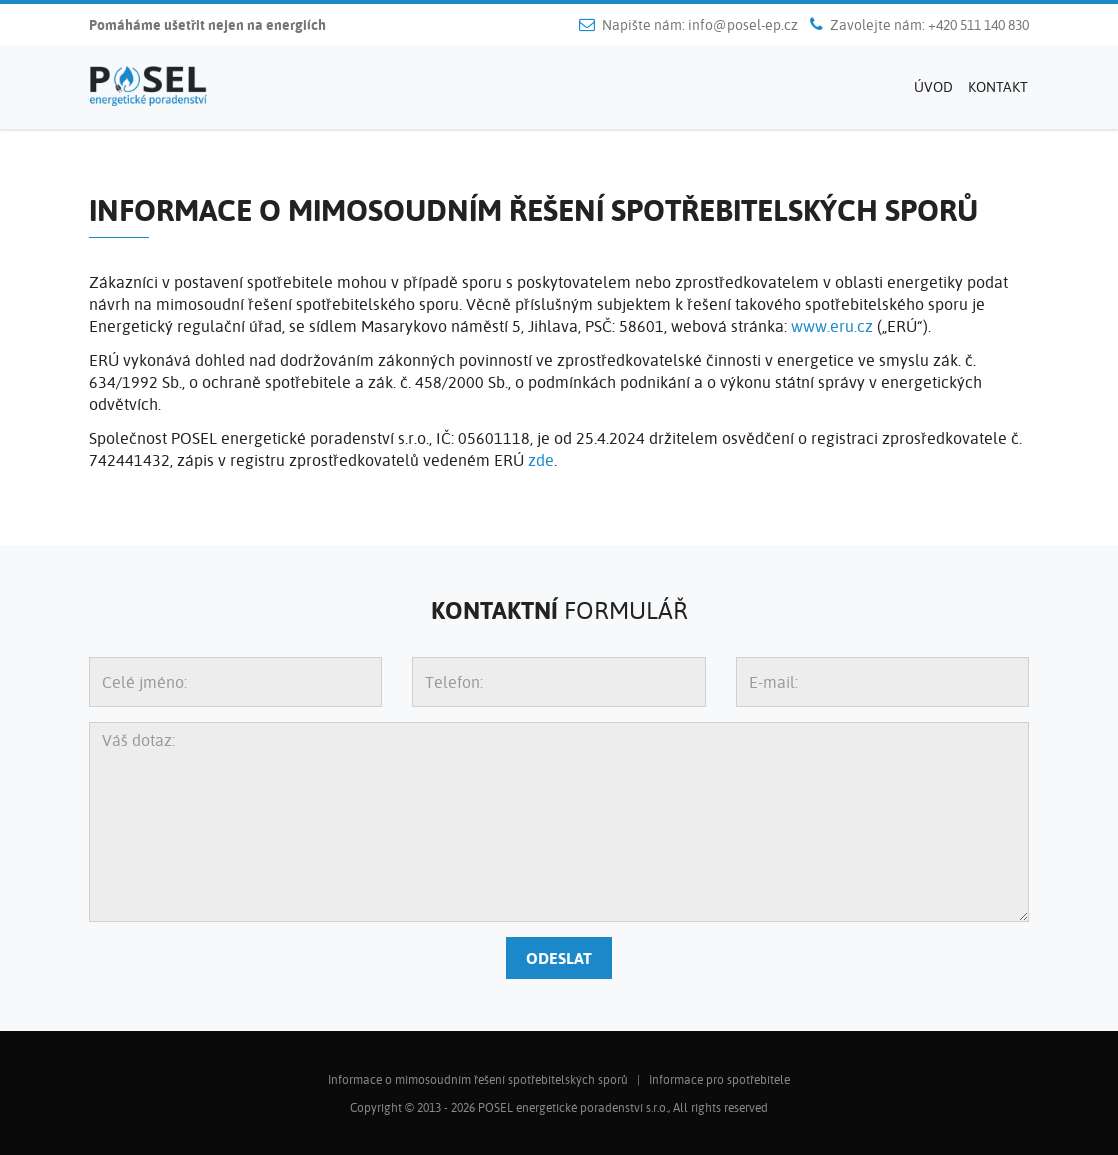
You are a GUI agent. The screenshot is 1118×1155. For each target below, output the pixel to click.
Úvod (933, 86)
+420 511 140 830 (978, 24)
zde (541, 459)
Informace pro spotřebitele (719, 1079)
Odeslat (559, 958)
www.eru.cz (832, 325)
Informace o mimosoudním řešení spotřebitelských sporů (478, 1079)
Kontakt (998, 86)
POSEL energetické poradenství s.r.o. (573, 1107)
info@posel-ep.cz (743, 24)
